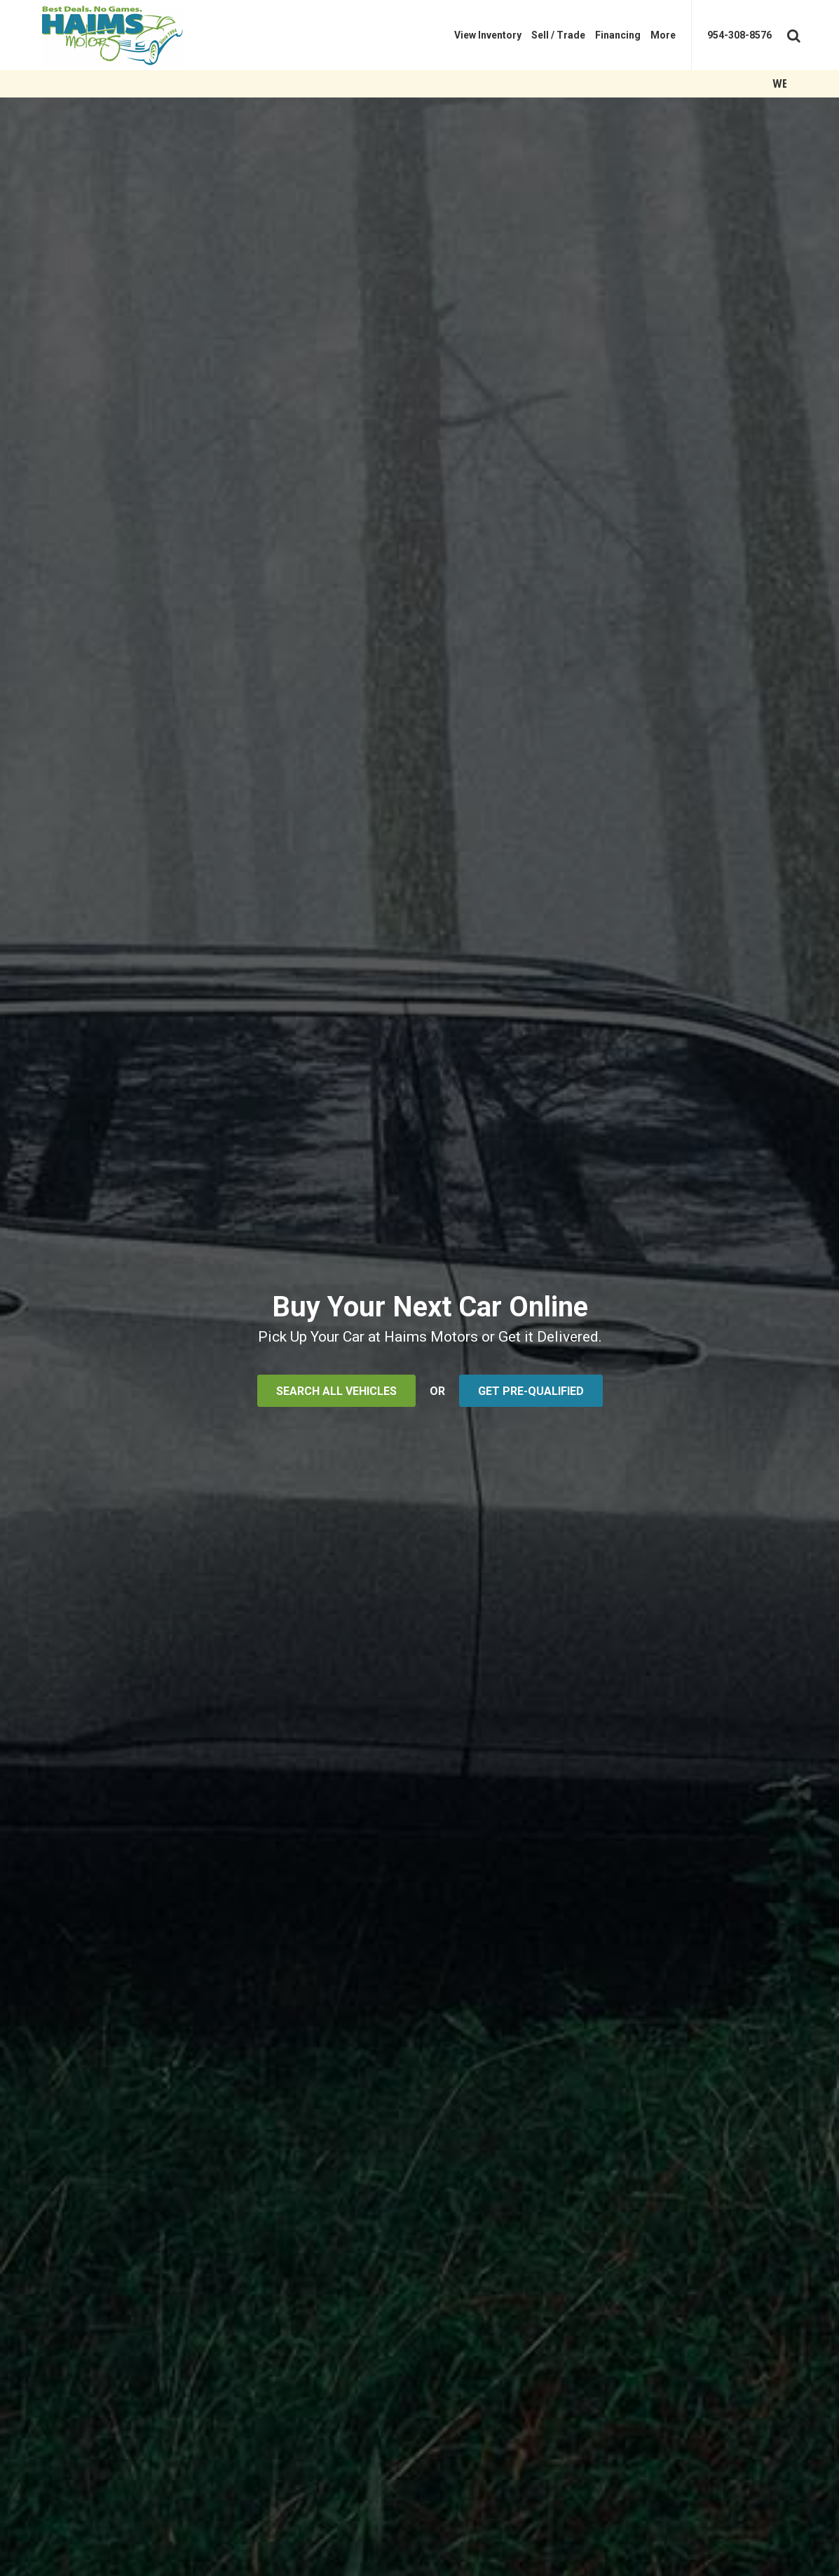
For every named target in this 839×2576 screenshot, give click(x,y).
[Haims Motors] (123, 35)
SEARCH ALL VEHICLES (336, 1391)
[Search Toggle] (792, 33)
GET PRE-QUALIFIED (531, 1391)
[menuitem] (487, 35)
